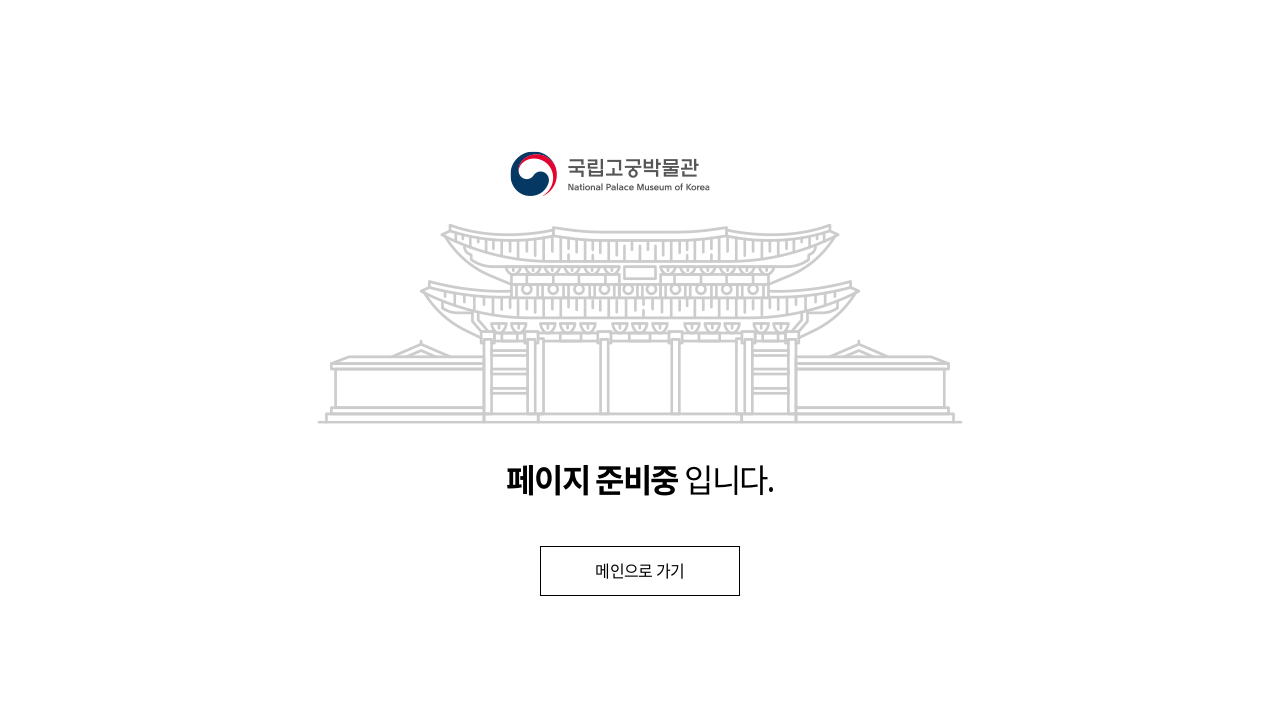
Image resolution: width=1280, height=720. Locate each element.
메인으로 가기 (640, 571)
